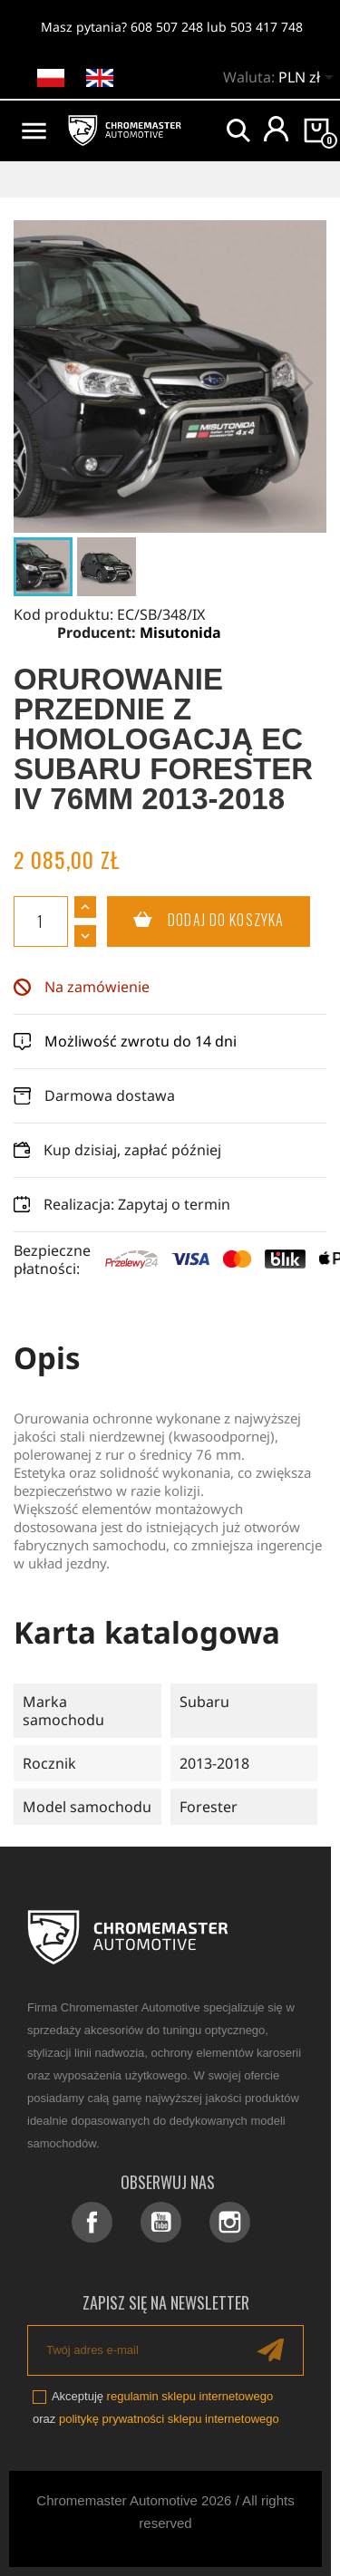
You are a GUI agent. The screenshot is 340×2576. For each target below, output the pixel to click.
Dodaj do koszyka (195, 920)
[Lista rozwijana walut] (309, 79)
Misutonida (180, 632)
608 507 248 (167, 26)
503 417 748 (266, 26)
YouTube (161, 2222)
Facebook (92, 2222)
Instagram (230, 2222)
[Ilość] (41, 921)
